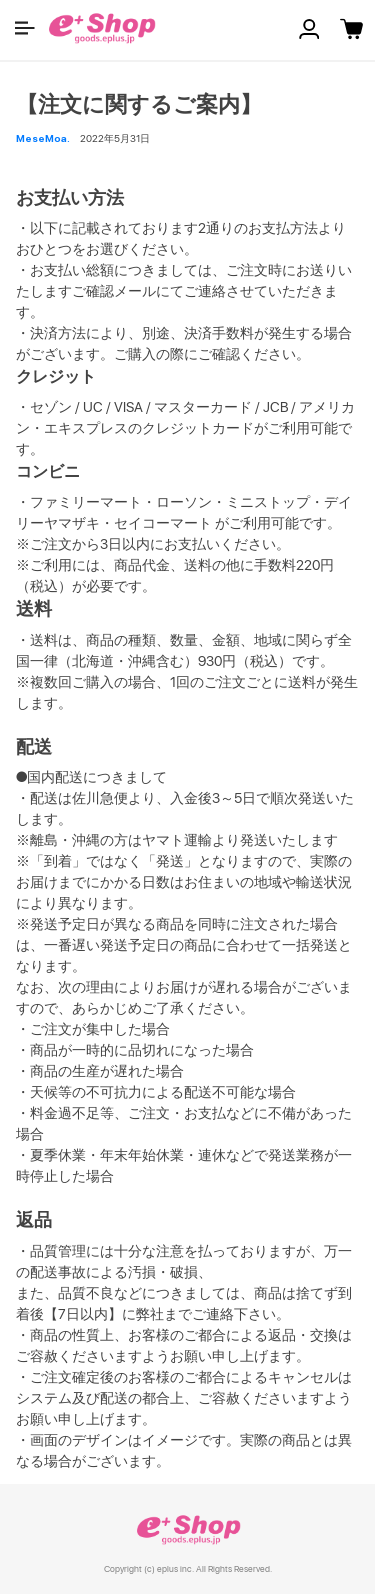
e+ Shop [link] (188, 1529)
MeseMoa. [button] (43, 138)
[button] (25, 28)
